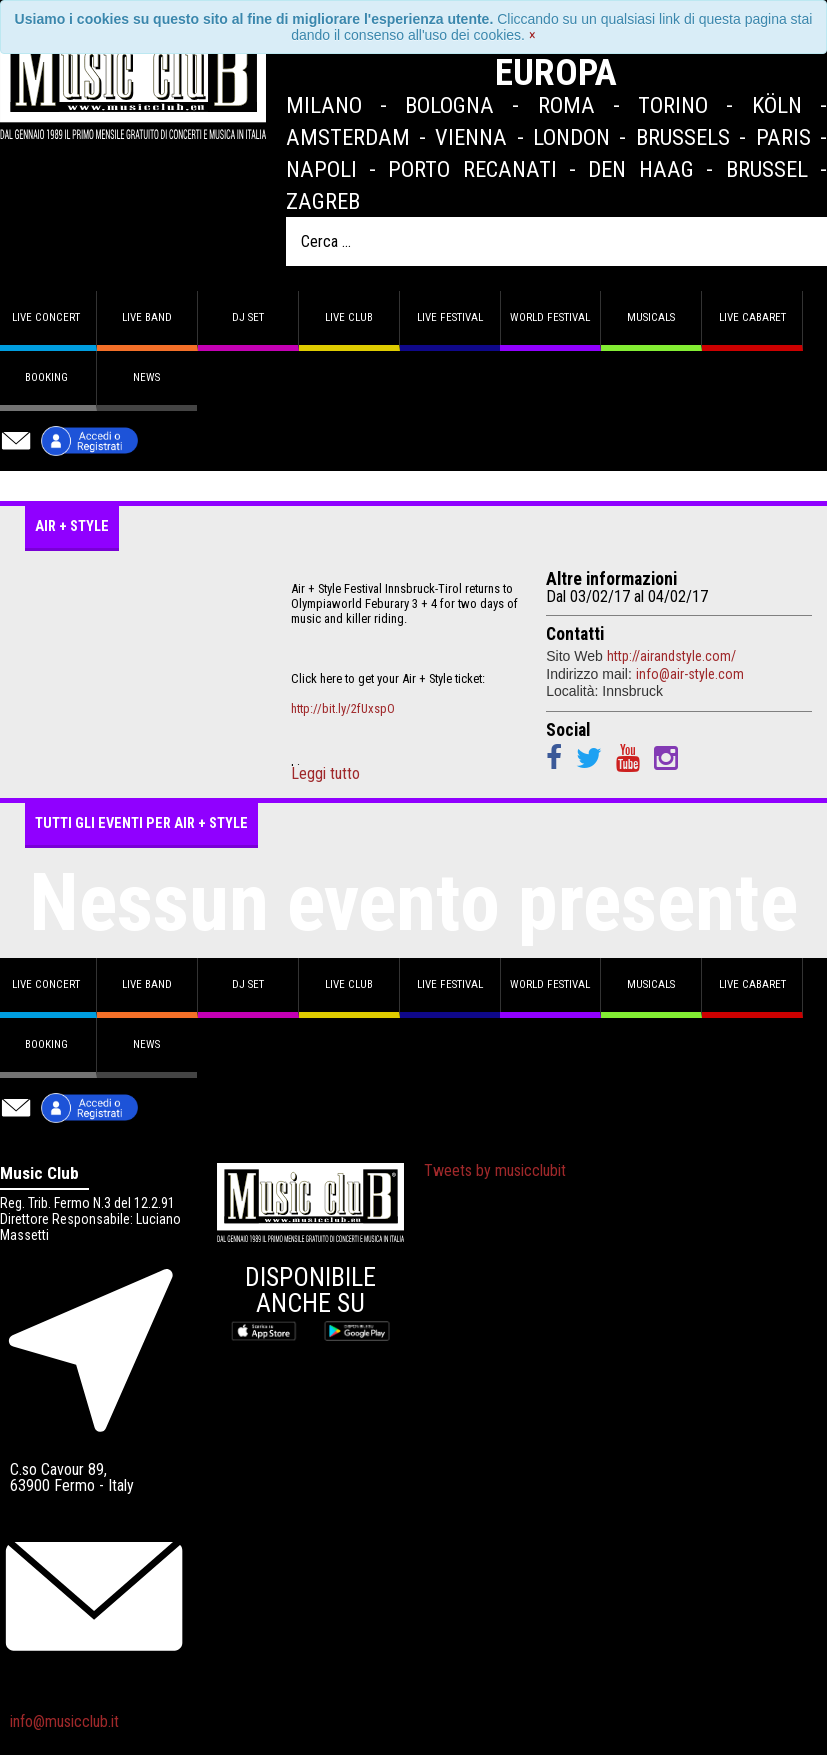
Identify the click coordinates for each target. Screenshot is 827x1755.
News (146, 377)
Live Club (349, 317)
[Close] (532, 35)
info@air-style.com (690, 674)
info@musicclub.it (64, 1721)
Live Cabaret (752, 317)
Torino (673, 105)
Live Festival (450, 317)
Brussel (767, 169)
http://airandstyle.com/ (671, 656)
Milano (324, 105)
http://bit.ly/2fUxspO (343, 708)
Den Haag (640, 169)
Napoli (321, 169)
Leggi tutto (325, 774)
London (571, 137)
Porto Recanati (472, 169)
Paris (783, 137)
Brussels (683, 137)
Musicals (651, 317)
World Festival (550, 317)
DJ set (248, 317)
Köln (777, 105)
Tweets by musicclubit (495, 1170)
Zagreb (323, 201)
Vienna (471, 137)
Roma (566, 105)
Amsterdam (348, 137)
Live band (147, 317)
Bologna (449, 105)
